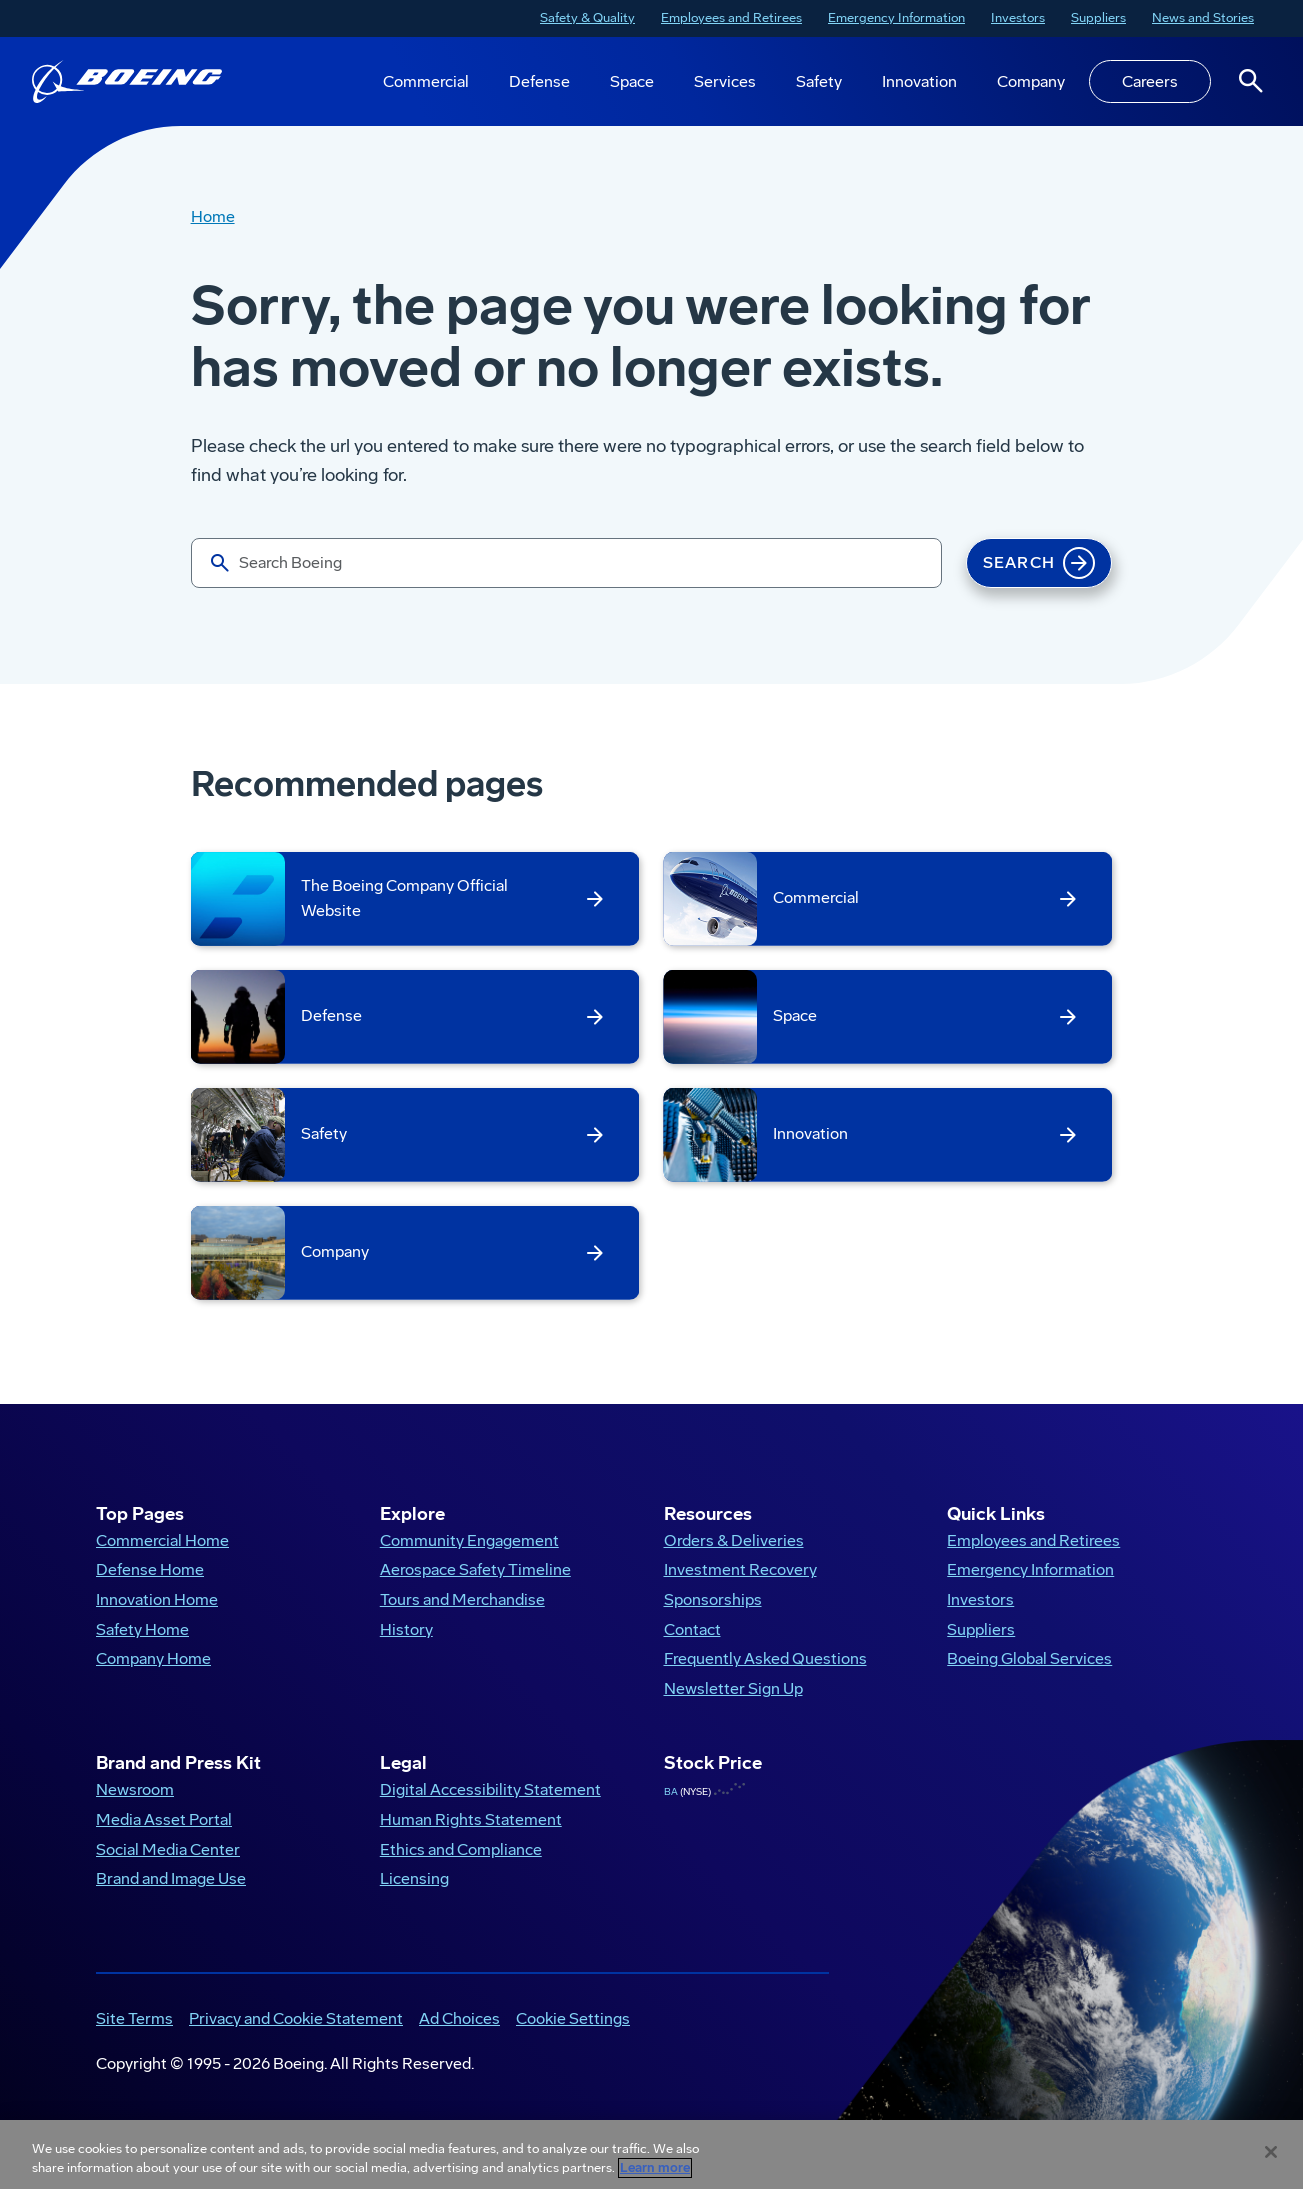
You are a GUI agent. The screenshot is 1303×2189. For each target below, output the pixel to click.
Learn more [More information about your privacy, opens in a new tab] (655, 2168)
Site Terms (134, 2018)
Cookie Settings (573, 2018)
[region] (651, 2154)
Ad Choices (459, 2018)
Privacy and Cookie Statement (296, 2018)
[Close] (1271, 2152)
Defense (539, 81)
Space (632, 81)
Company (1031, 81)
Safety (819, 81)
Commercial (426, 81)
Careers (1150, 81)
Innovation (919, 81)
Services (725, 81)
